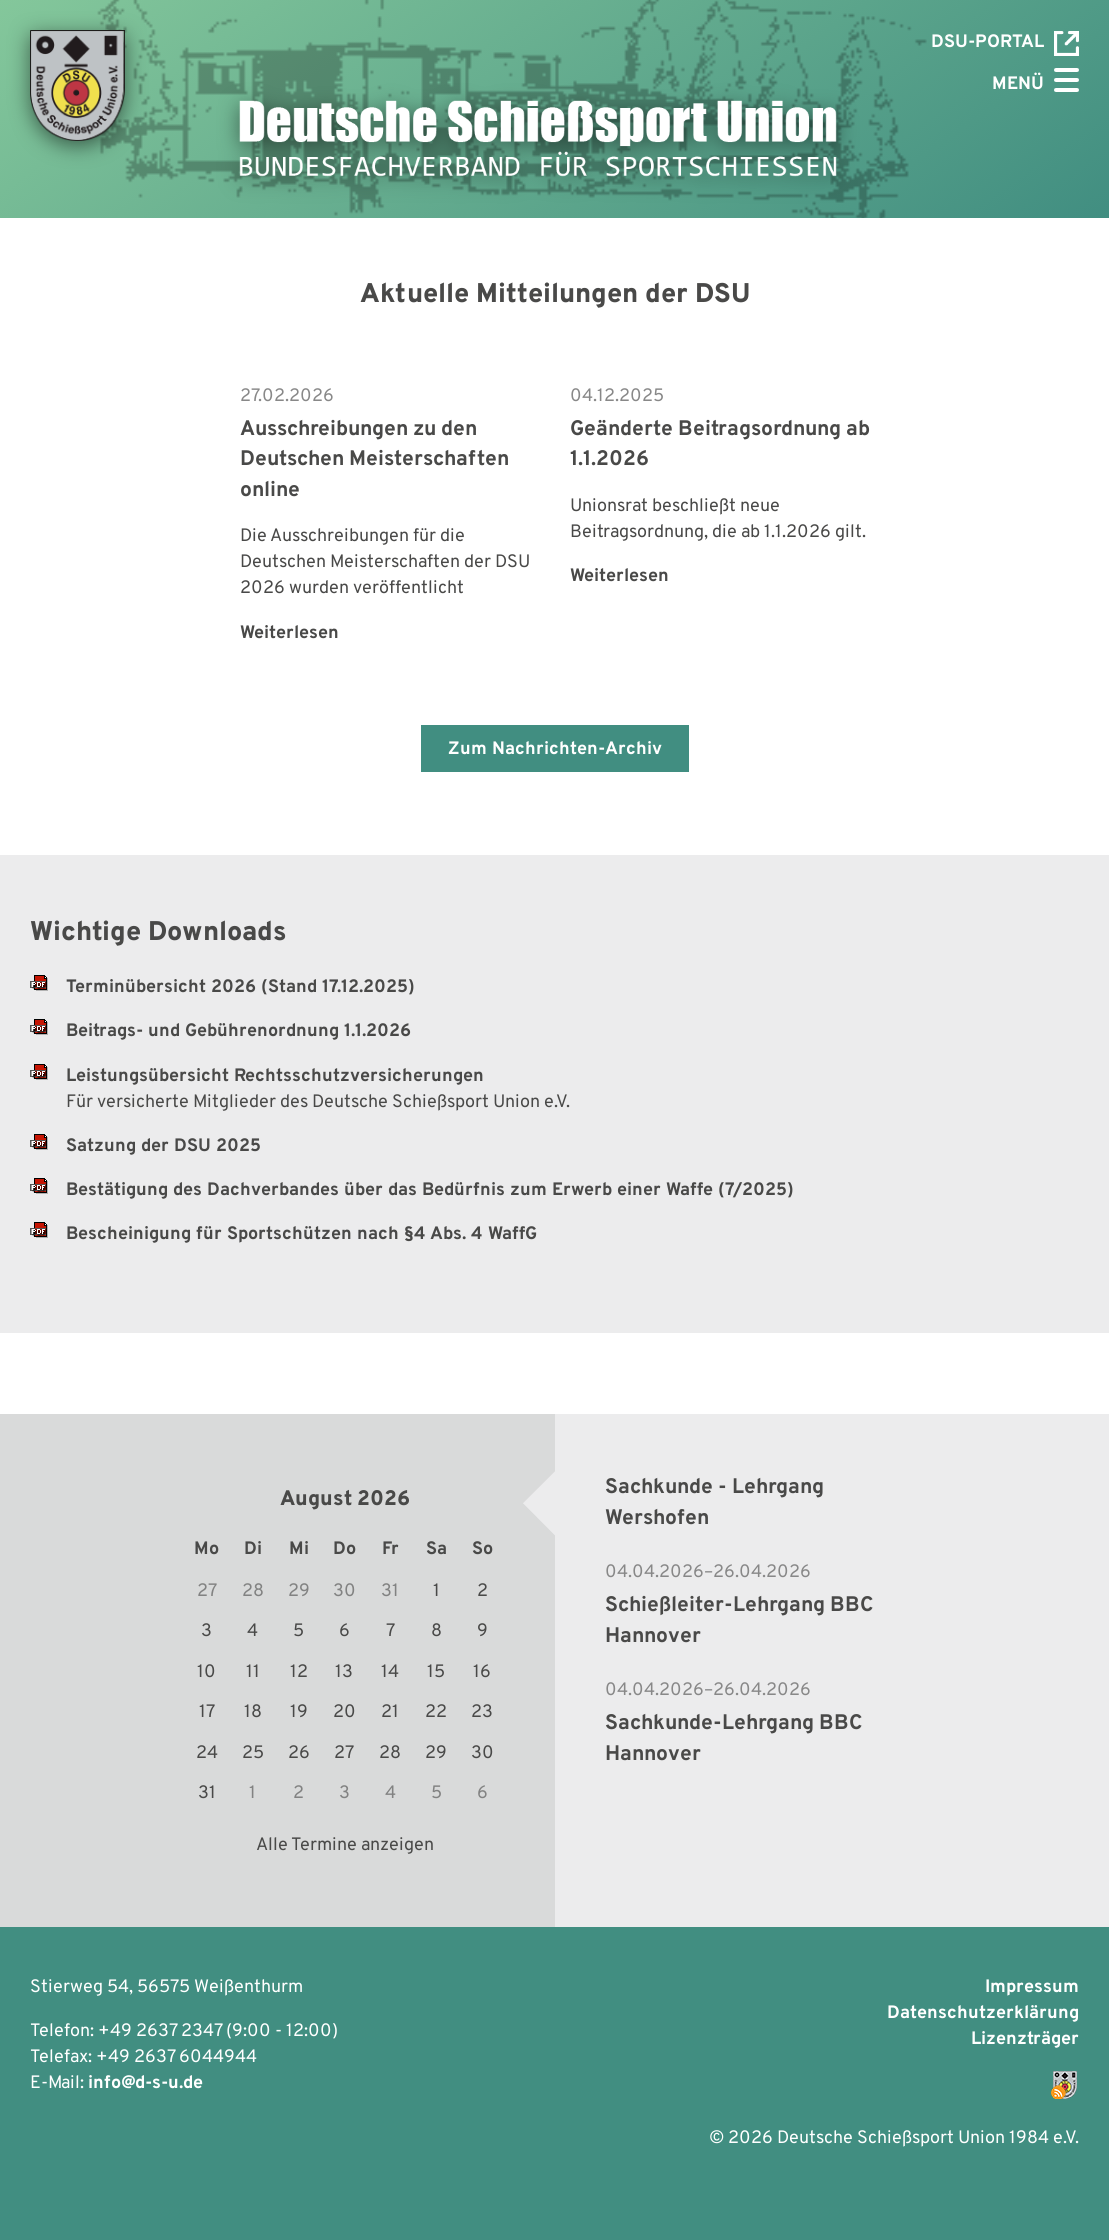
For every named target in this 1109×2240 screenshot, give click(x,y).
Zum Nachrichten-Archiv (555, 749)
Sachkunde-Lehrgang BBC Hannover (733, 1739)
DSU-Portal (1005, 43)
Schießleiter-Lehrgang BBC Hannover (739, 1621)
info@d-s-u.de (145, 2083)
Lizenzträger (1025, 2039)
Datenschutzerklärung (983, 2013)
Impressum (1032, 1987)
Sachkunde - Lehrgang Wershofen (714, 1503)
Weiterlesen (289, 633)
